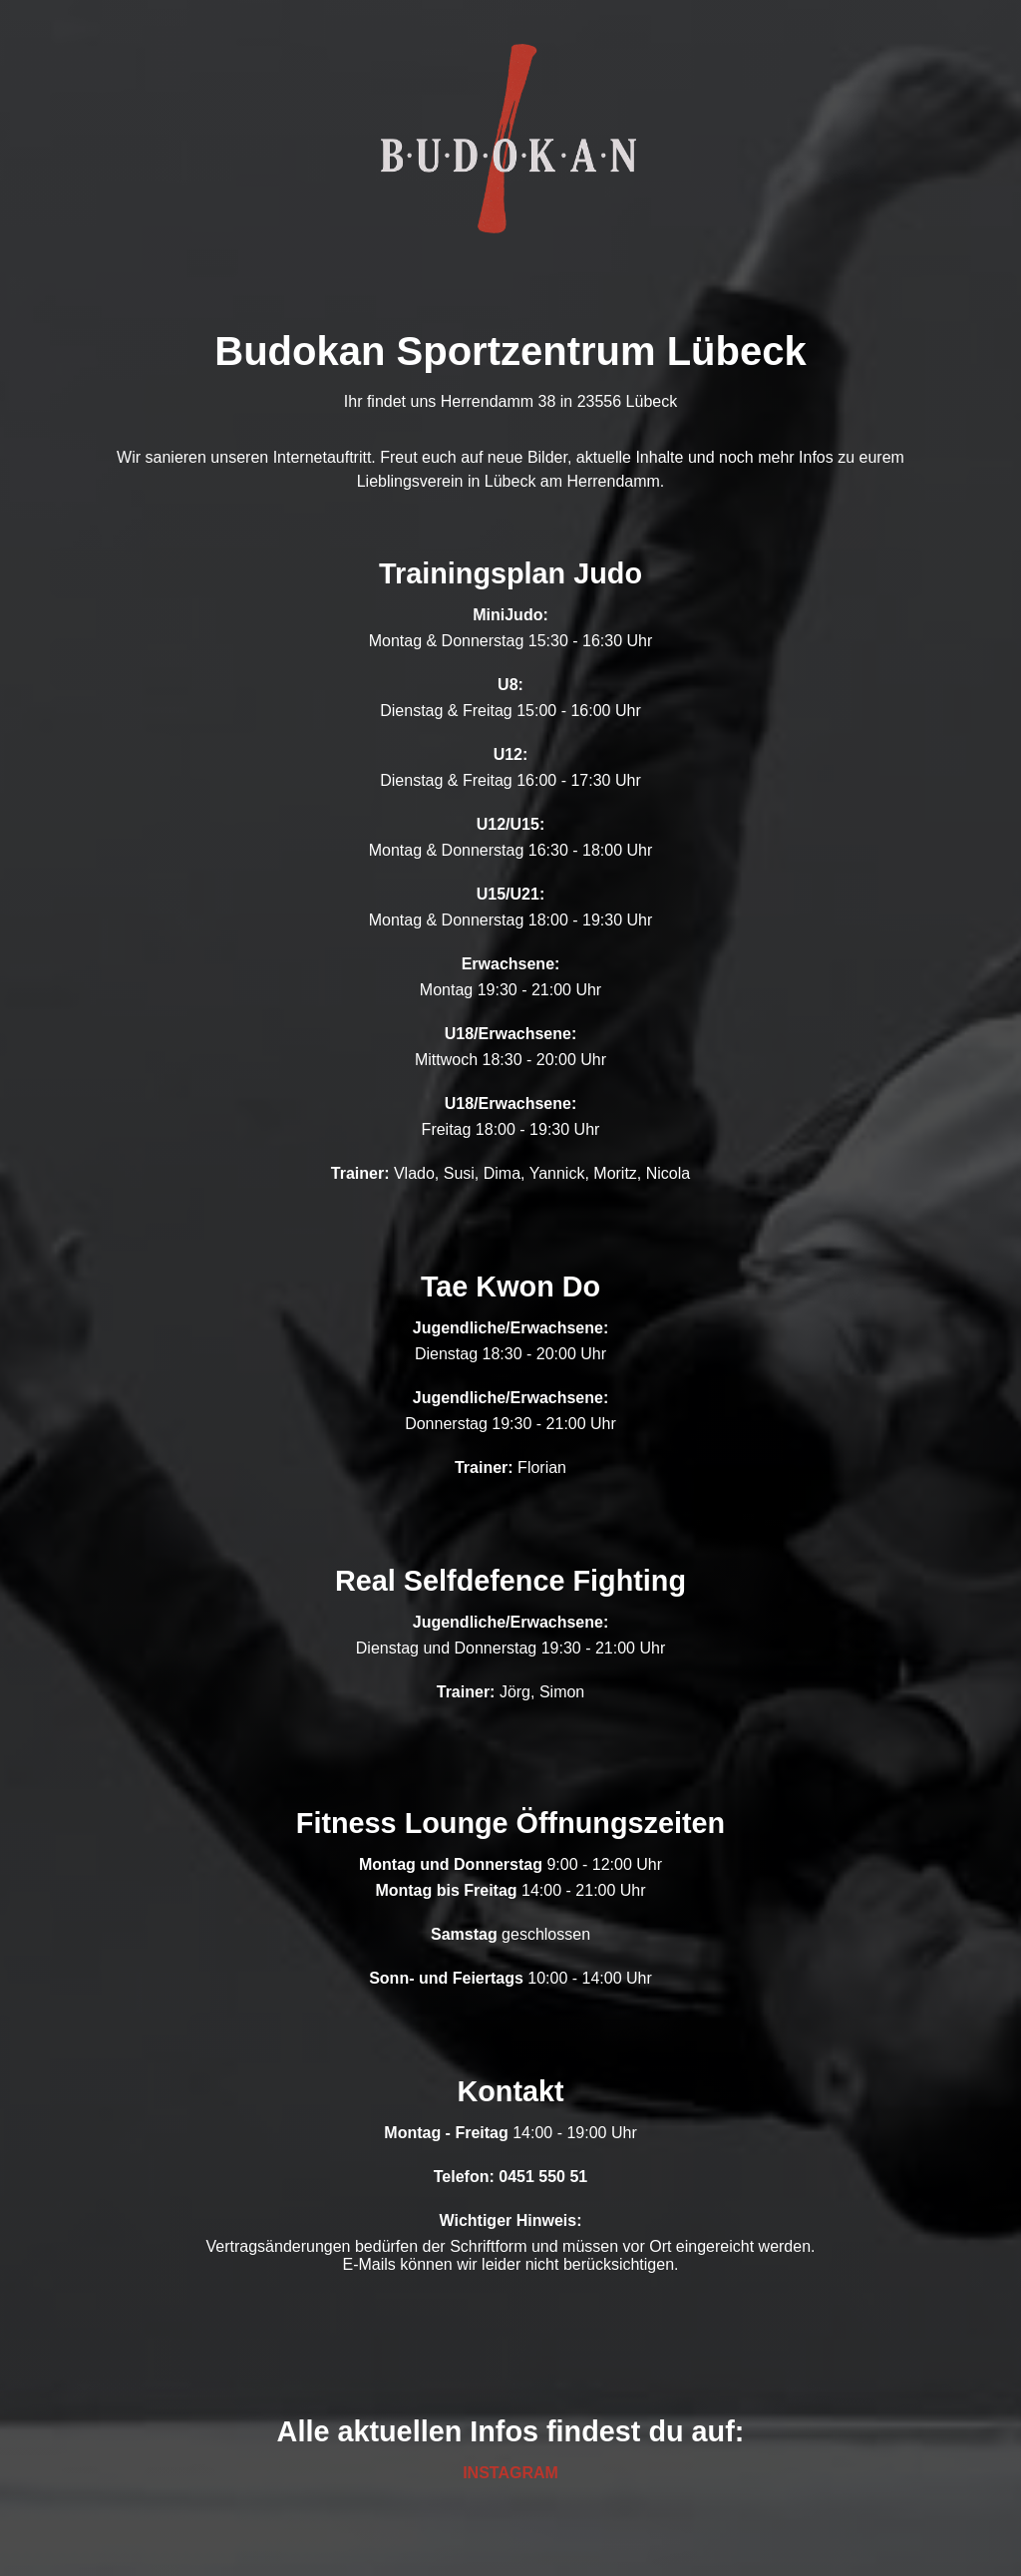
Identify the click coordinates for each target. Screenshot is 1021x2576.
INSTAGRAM (510, 2472)
